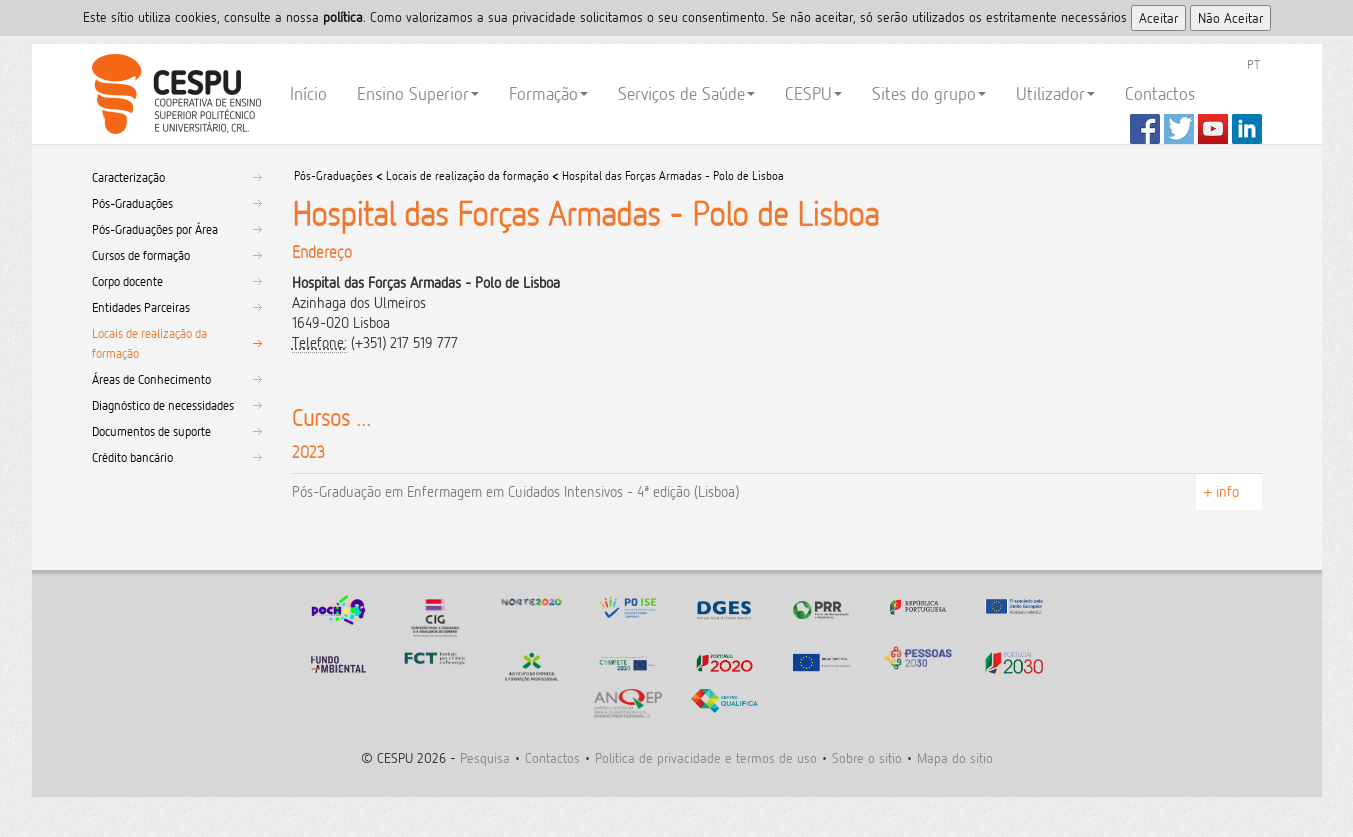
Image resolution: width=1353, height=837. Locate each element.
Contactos (1160, 93)
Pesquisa (485, 757)
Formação (548, 93)
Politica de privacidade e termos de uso (706, 757)
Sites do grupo (929, 93)
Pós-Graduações (132, 203)
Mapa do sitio (955, 757)
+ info (1221, 491)
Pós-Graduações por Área (155, 229)
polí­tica (343, 16)
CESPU (173, 94)
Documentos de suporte (151, 431)
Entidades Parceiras (141, 307)
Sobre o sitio (867, 757)
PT (1253, 64)
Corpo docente (127, 281)
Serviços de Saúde (686, 93)
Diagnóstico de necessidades (163, 405)
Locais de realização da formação (149, 343)
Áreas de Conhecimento (151, 379)
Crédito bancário (132, 457)
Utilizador (1055, 93)
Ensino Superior (418, 93)
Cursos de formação (141, 255)
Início (308, 93)
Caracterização (128, 177)
